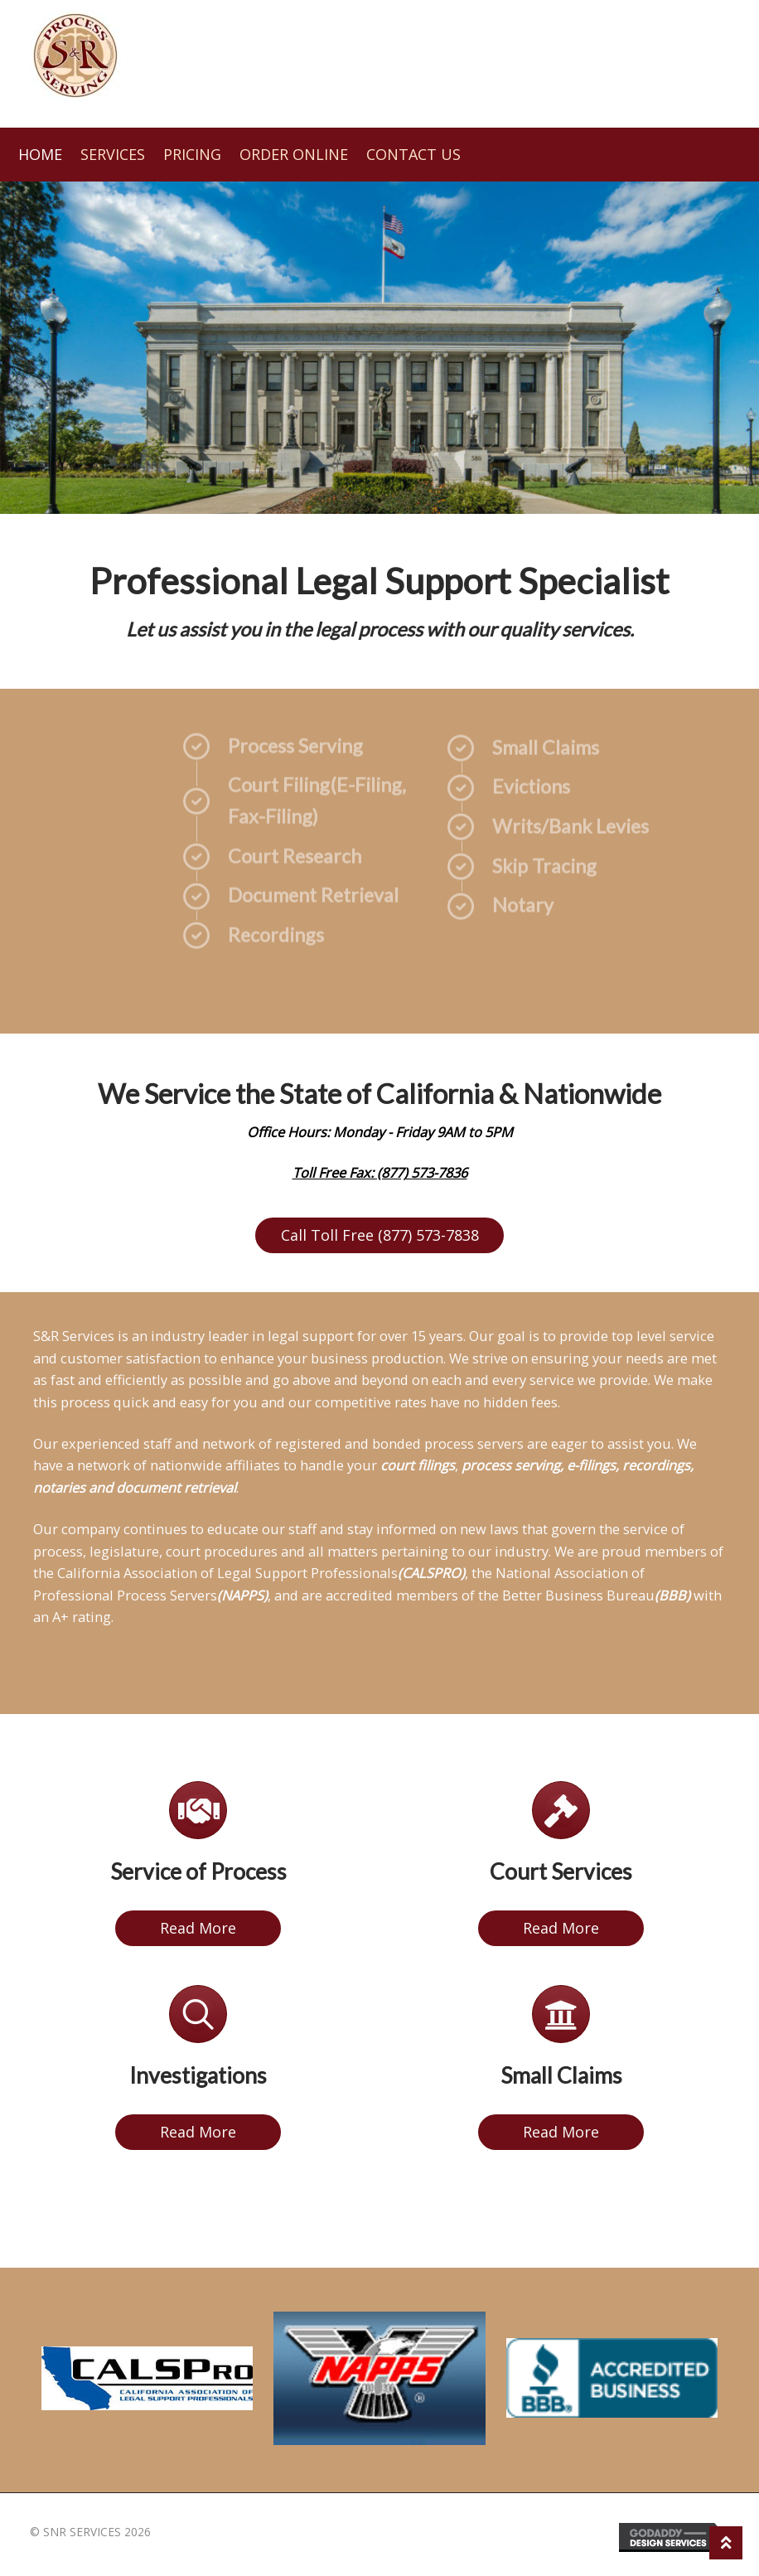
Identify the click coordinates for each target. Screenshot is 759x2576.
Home (40, 154)
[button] (379, 1235)
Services (112, 154)
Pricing (192, 154)
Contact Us (413, 154)
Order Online (293, 154)
